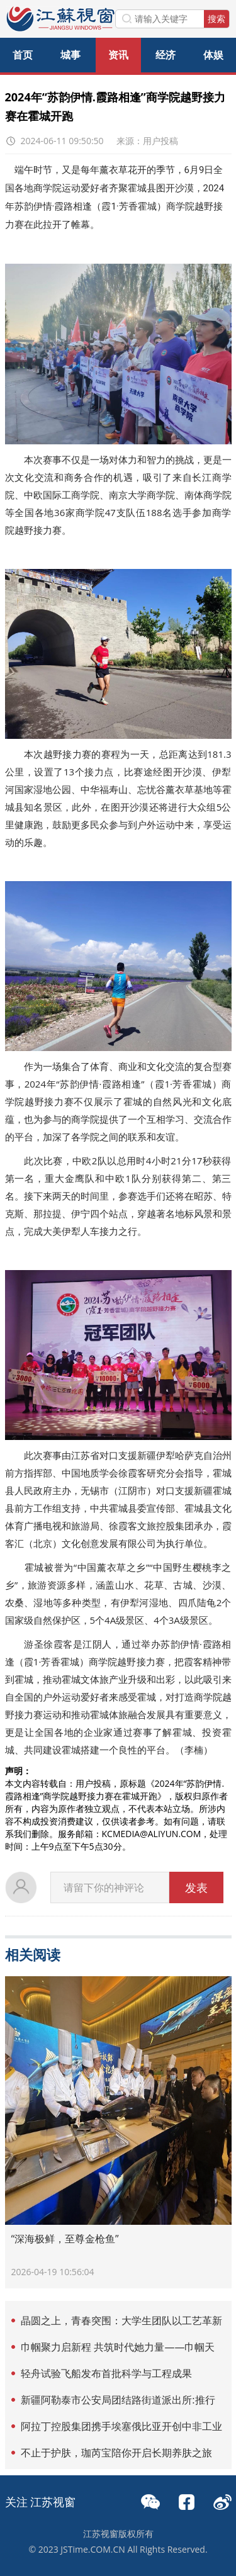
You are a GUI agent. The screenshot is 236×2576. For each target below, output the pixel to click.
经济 (165, 55)
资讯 (118, 55)
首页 (23, 55)
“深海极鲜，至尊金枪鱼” (65, 2239)
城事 (70, 55)
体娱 (213, 55)
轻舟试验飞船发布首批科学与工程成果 (106, 2373)
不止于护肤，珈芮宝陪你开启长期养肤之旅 (116, 2453)
